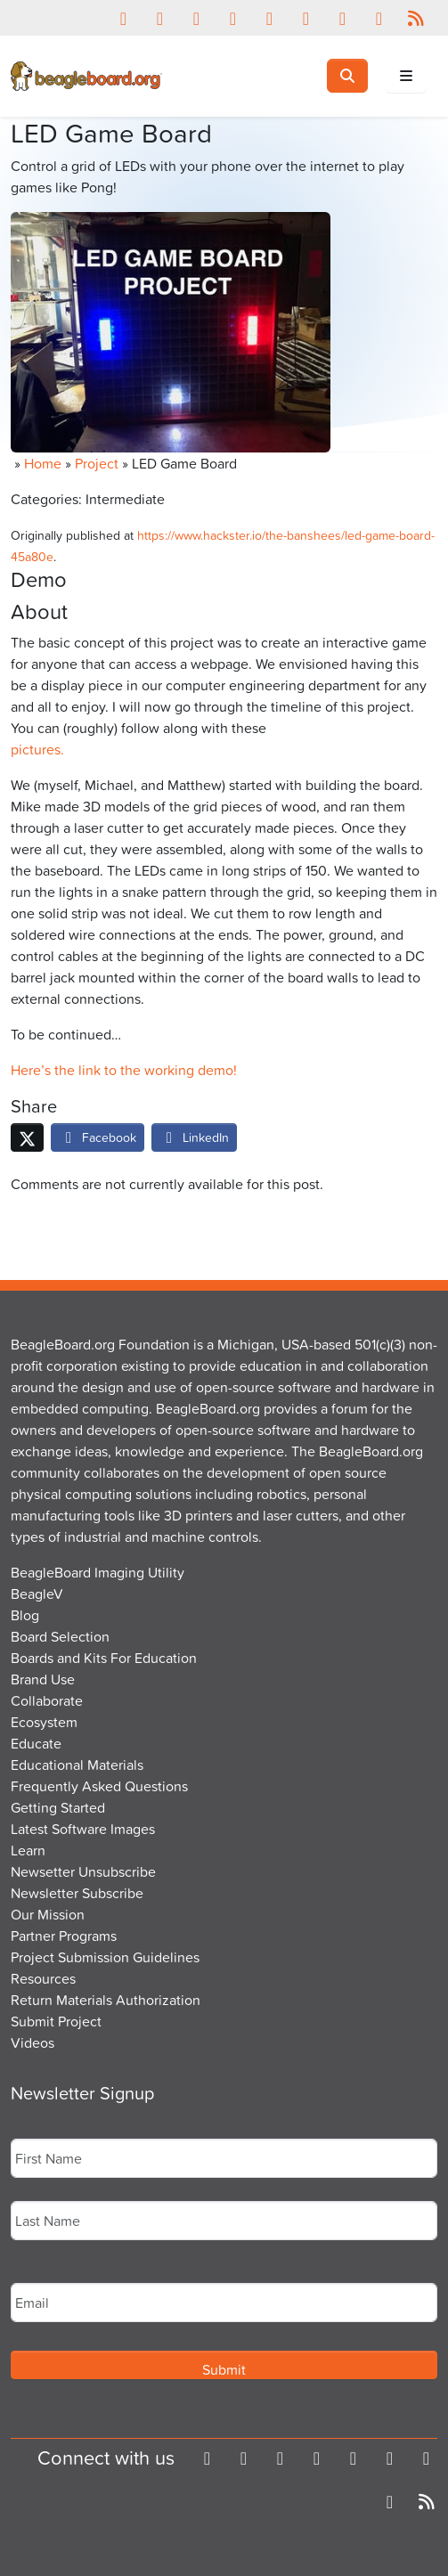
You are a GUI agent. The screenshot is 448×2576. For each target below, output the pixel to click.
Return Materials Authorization (105, 1999)
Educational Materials (77, 1764)
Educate (36, 1743)
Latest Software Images (83, 1828)
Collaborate (47, 1700)
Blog (25, 1615)
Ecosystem (44, 1722)
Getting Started (58, 1807)
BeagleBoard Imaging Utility (97, 1572)
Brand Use (43, 1679)
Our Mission (48, 1914)
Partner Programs (64, 1935)
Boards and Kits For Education (104, 1657)
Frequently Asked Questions (99, 1786)
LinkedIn (194, 1137)
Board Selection (60, 1636)
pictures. (37, 749)
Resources (43, 1978)
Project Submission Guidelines (105, 1957)
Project (96, 463)
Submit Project (56, 2021)
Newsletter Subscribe (77, 1893)
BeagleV (37, 1593)
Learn (28, 1850)
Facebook (97, 1137)
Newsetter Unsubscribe (83, 1871)
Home (42, 463)
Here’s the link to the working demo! (124, 1070)
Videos (32, 2042)
